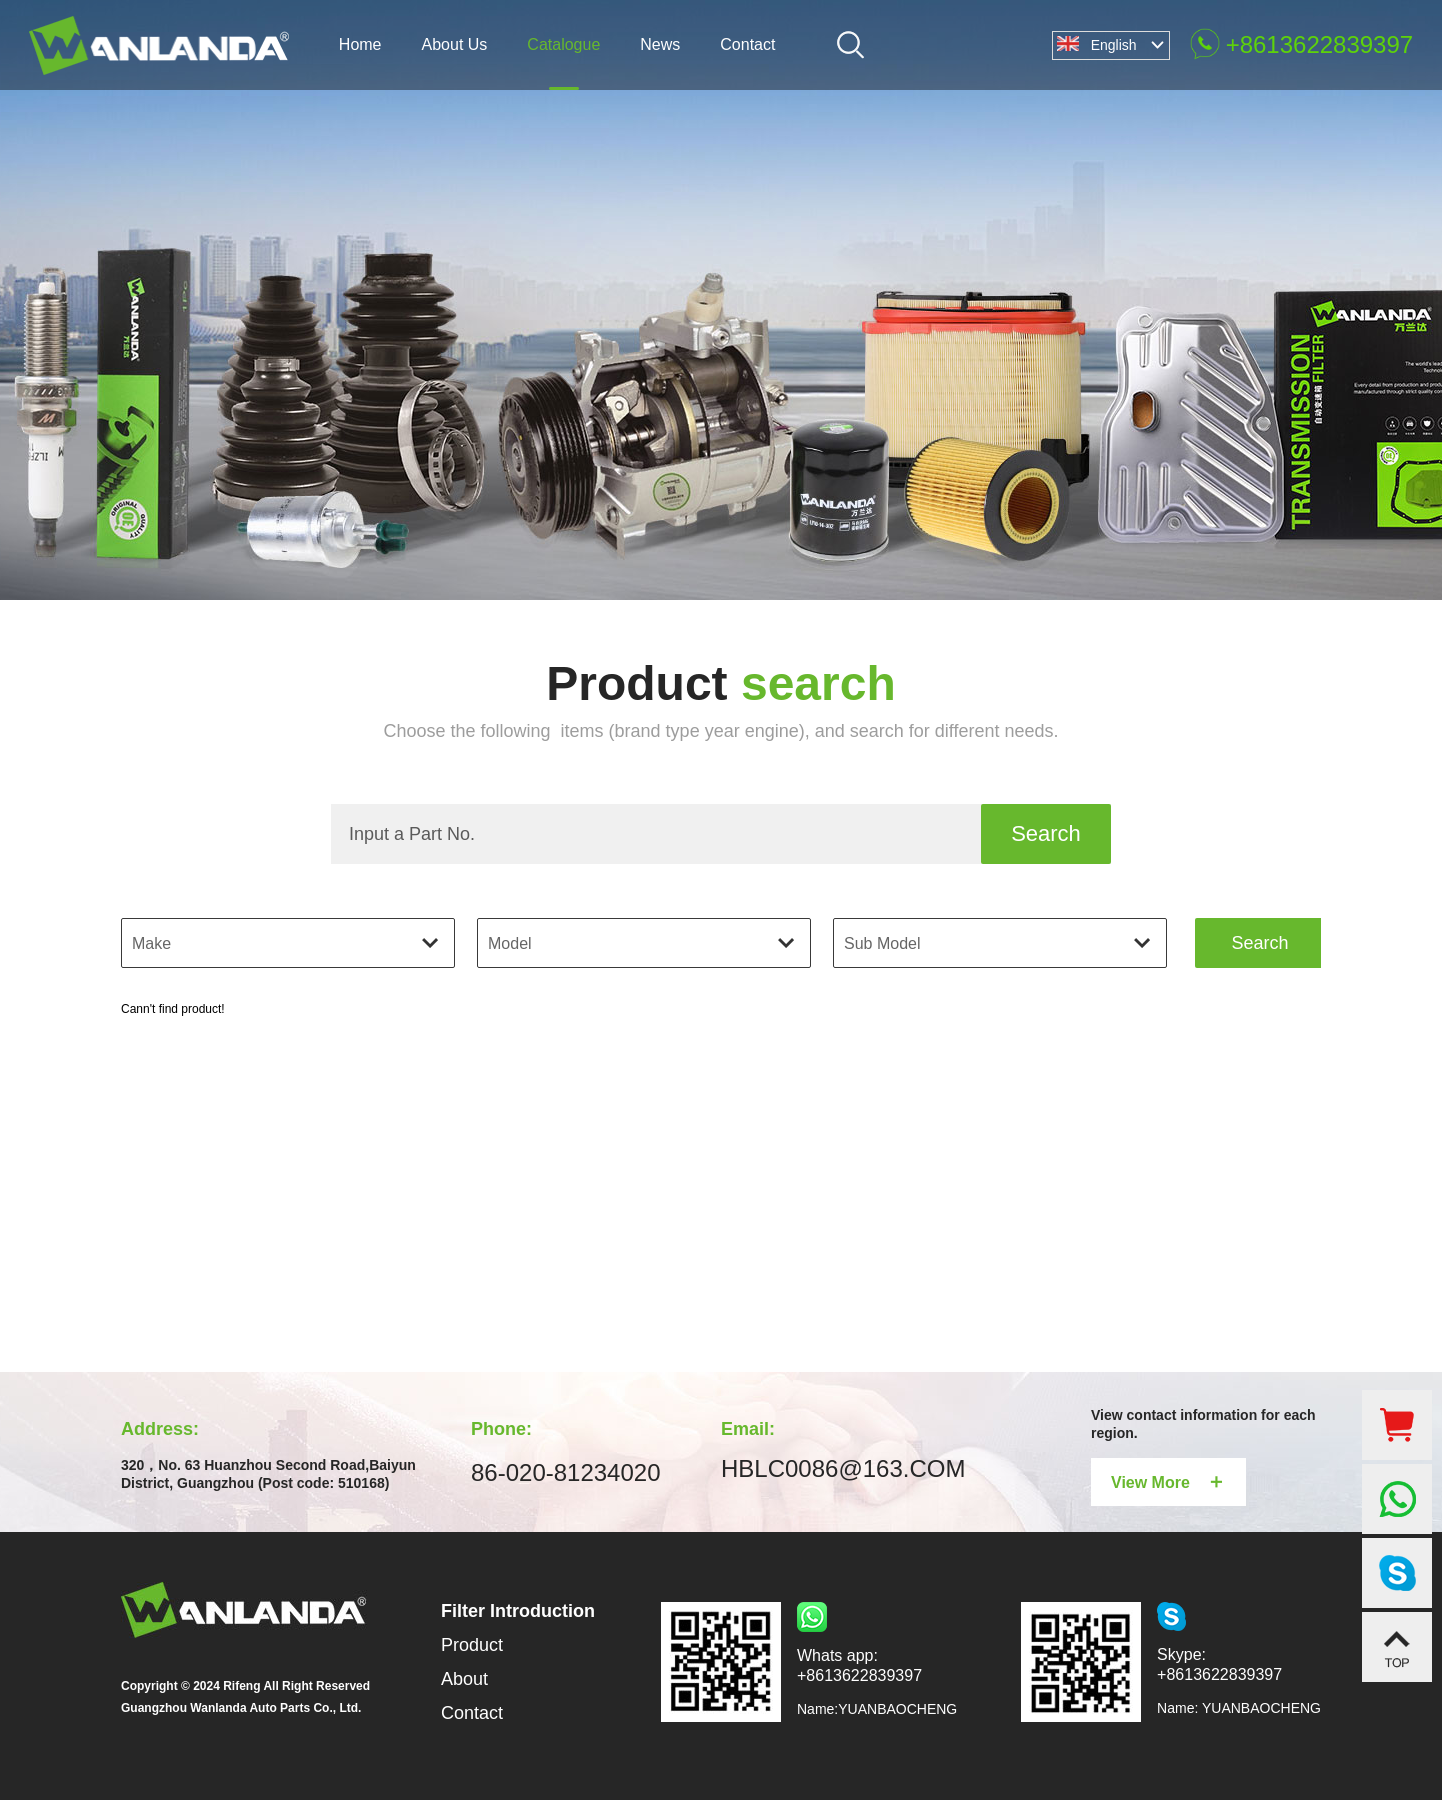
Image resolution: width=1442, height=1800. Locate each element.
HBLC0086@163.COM (843, 1468)
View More (1168, 1481)
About (464, 1679)
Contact (472, 1713)
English (1114, 45)
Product (472, 1645)
